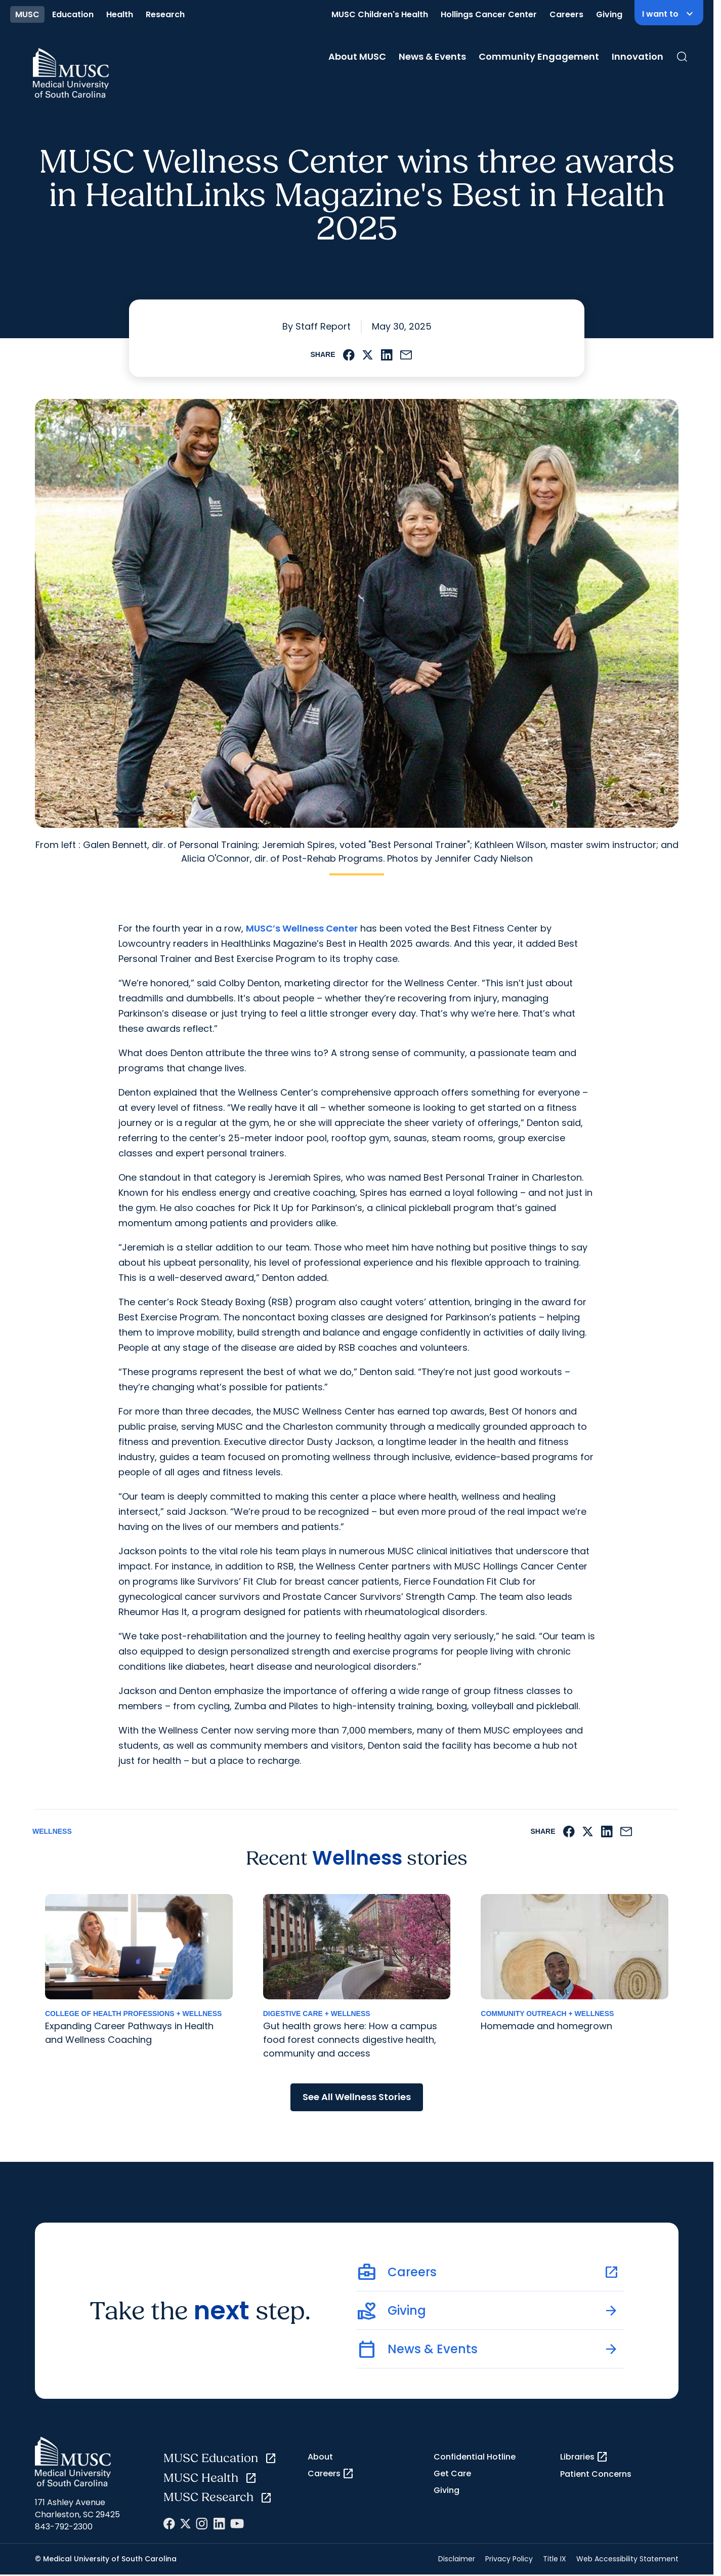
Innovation (637, 56)
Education (73, 14)
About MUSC (357, 56)
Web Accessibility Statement (627, 2559)
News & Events (432, 56)
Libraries (584, 2457)
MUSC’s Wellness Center (302, 928)
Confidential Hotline (475, 2457)
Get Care (452, 2473)
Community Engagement (539, 56)
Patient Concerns (595, 2474)
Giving (609, 14)
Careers (566, 14)
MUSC (27, 14)
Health (119, 14)
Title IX (554, 2559)
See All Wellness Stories (357, 2096)
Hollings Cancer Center (489, 14)
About (320, 2457)
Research (165, 14)
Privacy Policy (509, 2559)
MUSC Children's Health (379, 14)
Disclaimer (456, 2559)
